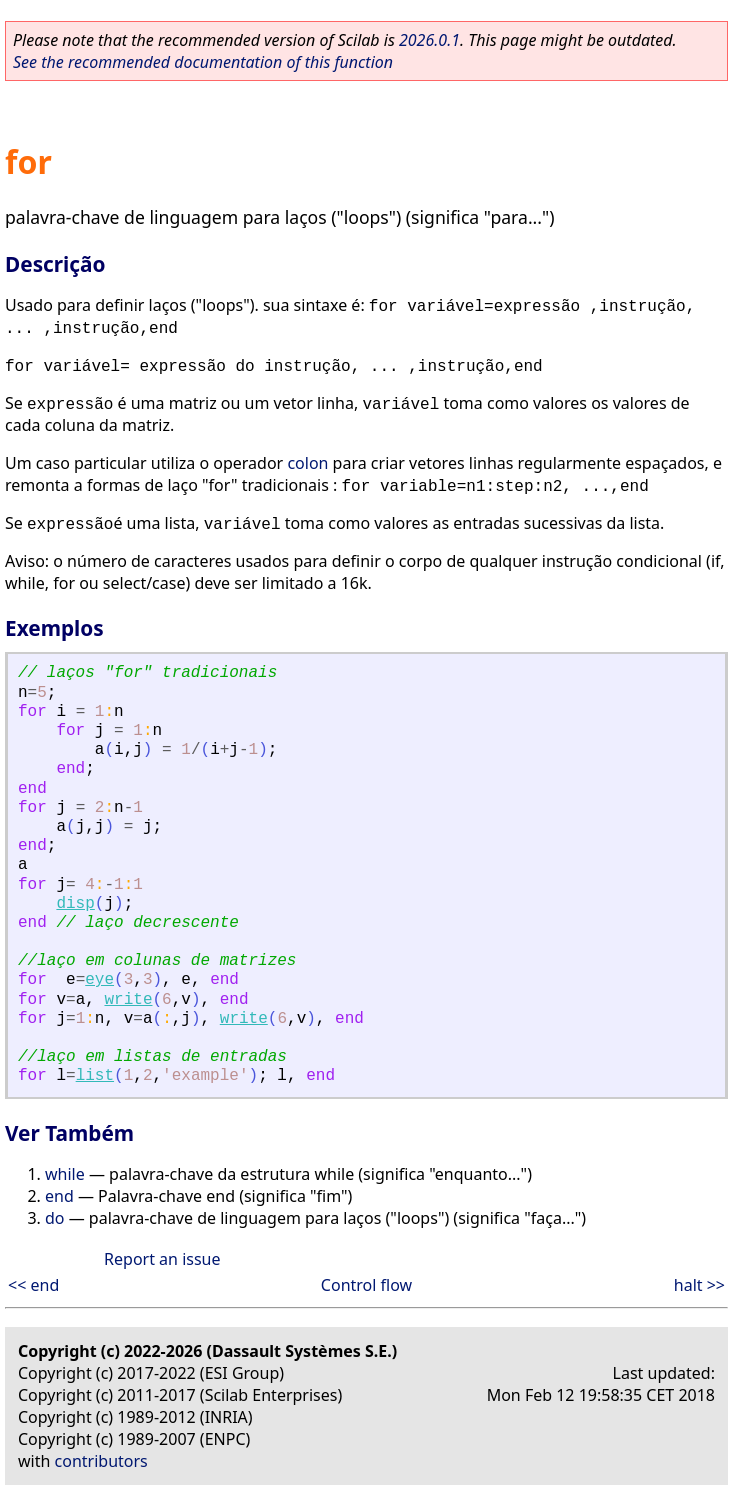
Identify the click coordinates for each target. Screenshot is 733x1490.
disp (75, 904)
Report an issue (162, 1259)
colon (307, 463)
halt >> (699, 1285)
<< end (33, 1285)
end (59, 1196)
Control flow (366, 1285)
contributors (101, 1461)
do (55, 1218)
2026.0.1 (429, 40)
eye (99, 980)
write (128, 1000)
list (95, 1076)
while (65, 1174)
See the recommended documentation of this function (203, 62)
